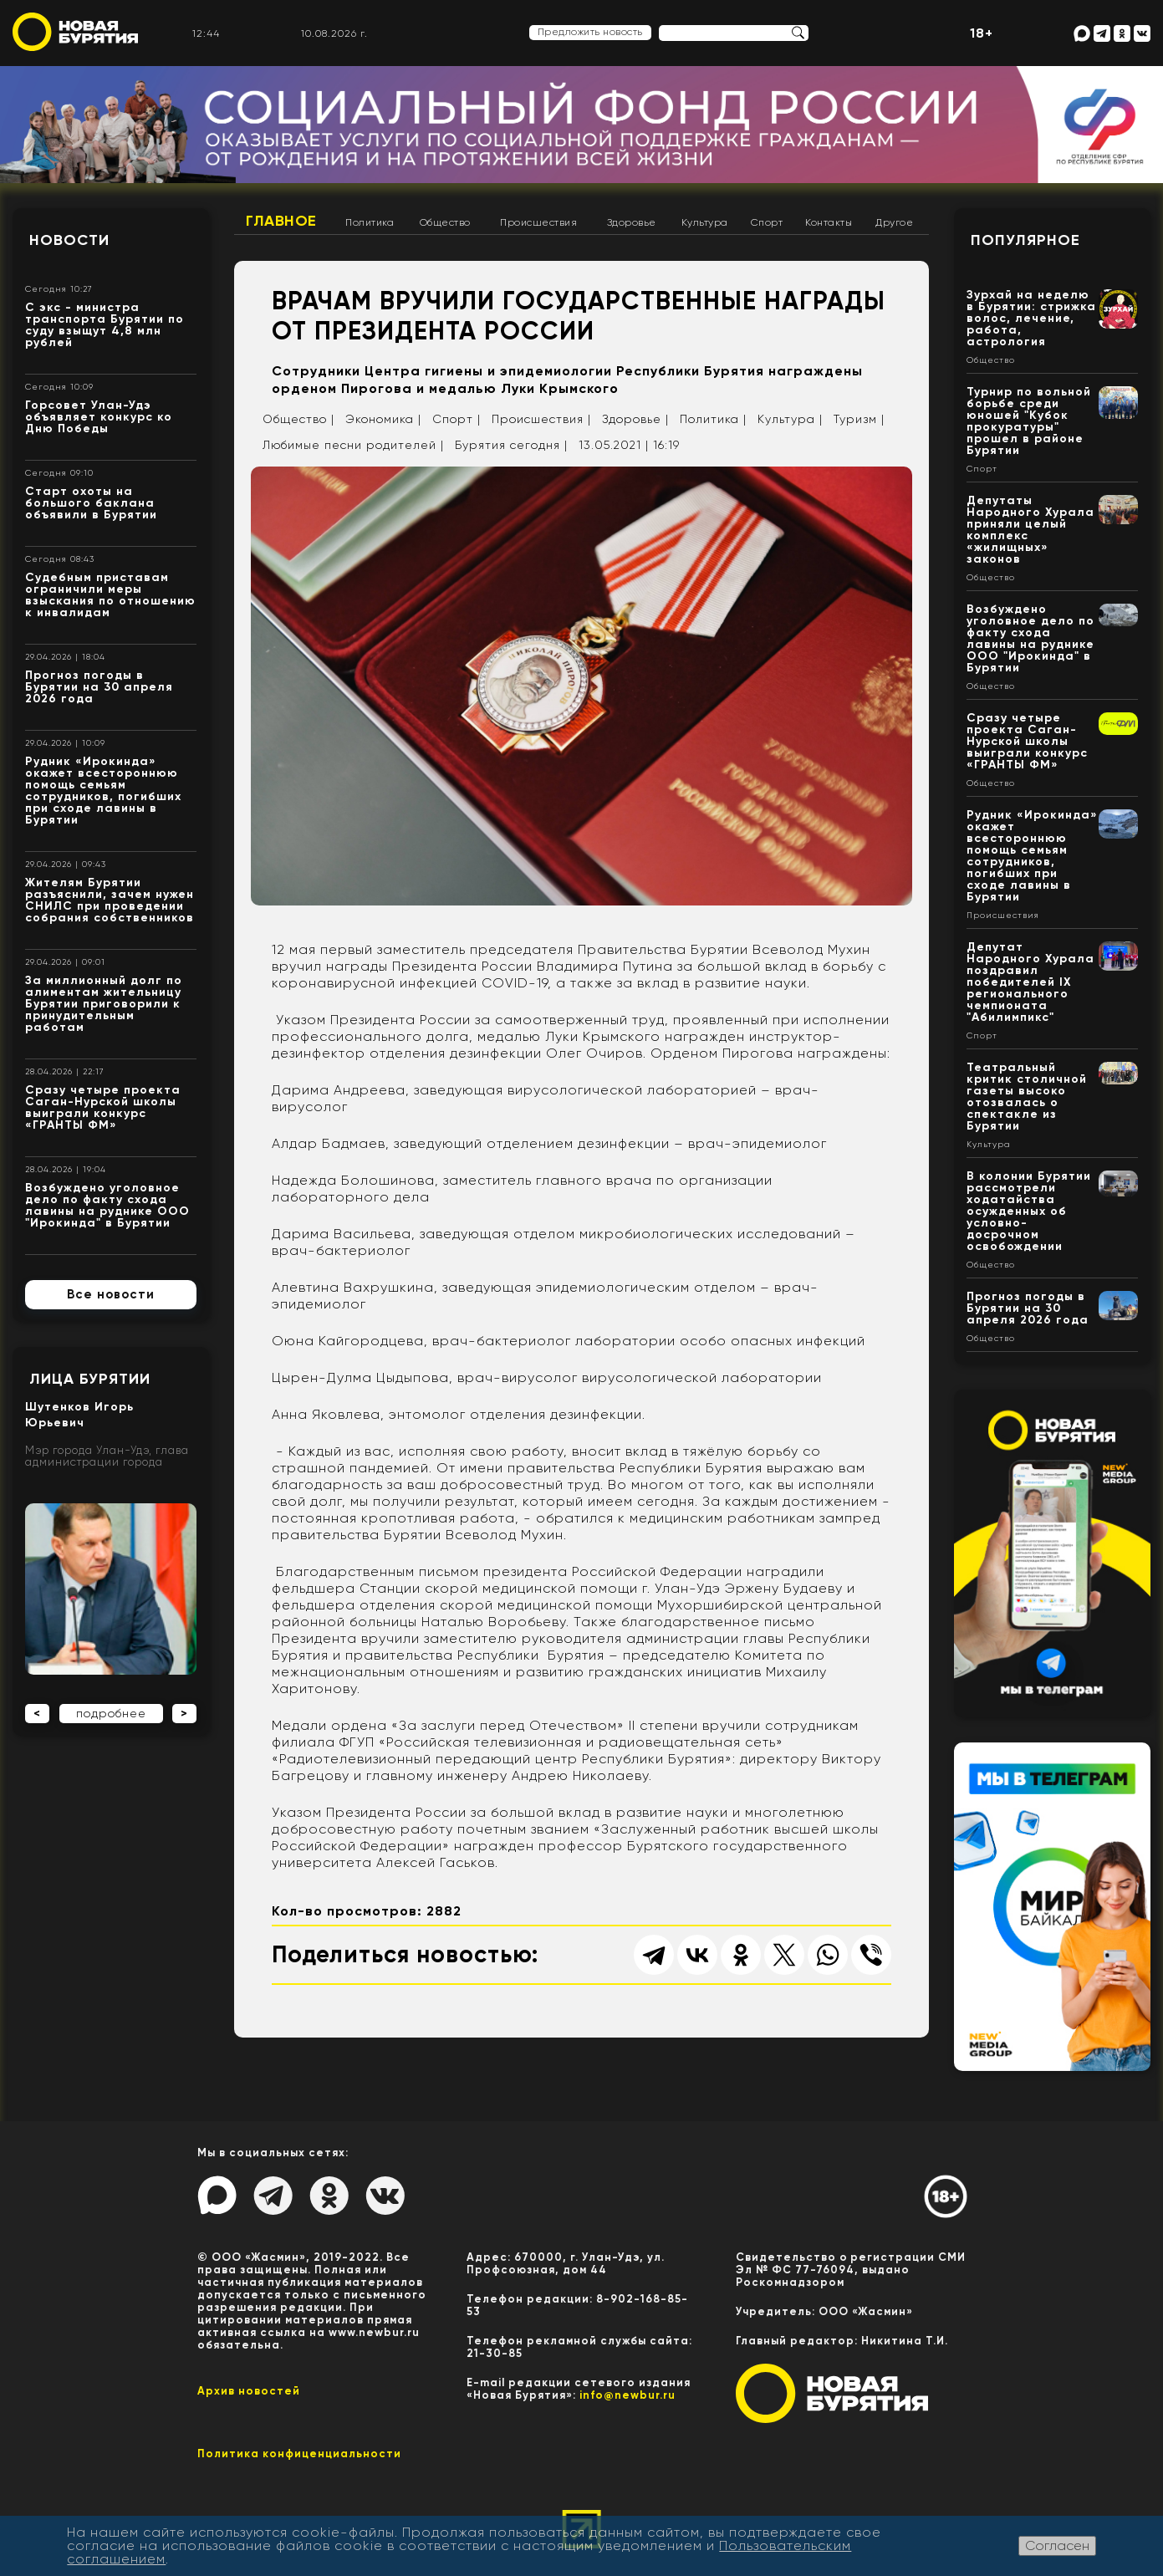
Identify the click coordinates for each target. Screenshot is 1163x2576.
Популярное (1025, 240)
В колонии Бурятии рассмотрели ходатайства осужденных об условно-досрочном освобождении (1029, 1211)
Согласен (1057, 2545)
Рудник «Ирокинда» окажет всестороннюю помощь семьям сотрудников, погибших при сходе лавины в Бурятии (103, 790)
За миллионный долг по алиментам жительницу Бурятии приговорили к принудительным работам (103, 1003)
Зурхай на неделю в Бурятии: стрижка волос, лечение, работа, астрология (1031, 318)
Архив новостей (248, 2391)
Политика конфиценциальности (299, 2453)
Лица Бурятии (89, 1379)
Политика (369, 222)
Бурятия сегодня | (511, 444)
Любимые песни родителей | (353, 444)
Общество (445, 222)
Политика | (713, 419)
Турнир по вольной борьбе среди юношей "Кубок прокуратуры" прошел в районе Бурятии (1029, 421)
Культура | (790, 419)
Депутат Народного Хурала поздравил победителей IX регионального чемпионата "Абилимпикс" (1030, 982)
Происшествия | (541, 419)
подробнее (111, 1713)
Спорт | (456, 419)
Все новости (111, 1294)
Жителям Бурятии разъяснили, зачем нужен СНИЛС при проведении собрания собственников (109, 900)
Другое (894, 222)
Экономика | (383, 419)
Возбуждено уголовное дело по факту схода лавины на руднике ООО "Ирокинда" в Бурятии (107, 1205)
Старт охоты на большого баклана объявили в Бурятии (91, 503)
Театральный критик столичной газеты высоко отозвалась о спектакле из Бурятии (1027, 1096)
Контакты (828, 222)
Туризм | (859, 419)
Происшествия (538, 222)
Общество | (298, 419)
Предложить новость (590, 32)
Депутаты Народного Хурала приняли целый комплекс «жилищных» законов (1030, 529)
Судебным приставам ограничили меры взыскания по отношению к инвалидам (110, 595)
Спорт (767, 222)
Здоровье (631, 222)
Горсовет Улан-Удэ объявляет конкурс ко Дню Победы (98, 417)
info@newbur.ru (627, 2395)
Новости (69, 240)
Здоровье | (635, 419)
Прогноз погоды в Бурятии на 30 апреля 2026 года (99, 687)
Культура (704, 222)
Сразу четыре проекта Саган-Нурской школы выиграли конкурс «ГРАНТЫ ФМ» (103, 1107)
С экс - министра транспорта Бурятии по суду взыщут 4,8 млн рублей (104, 324)
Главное (281, 221)
